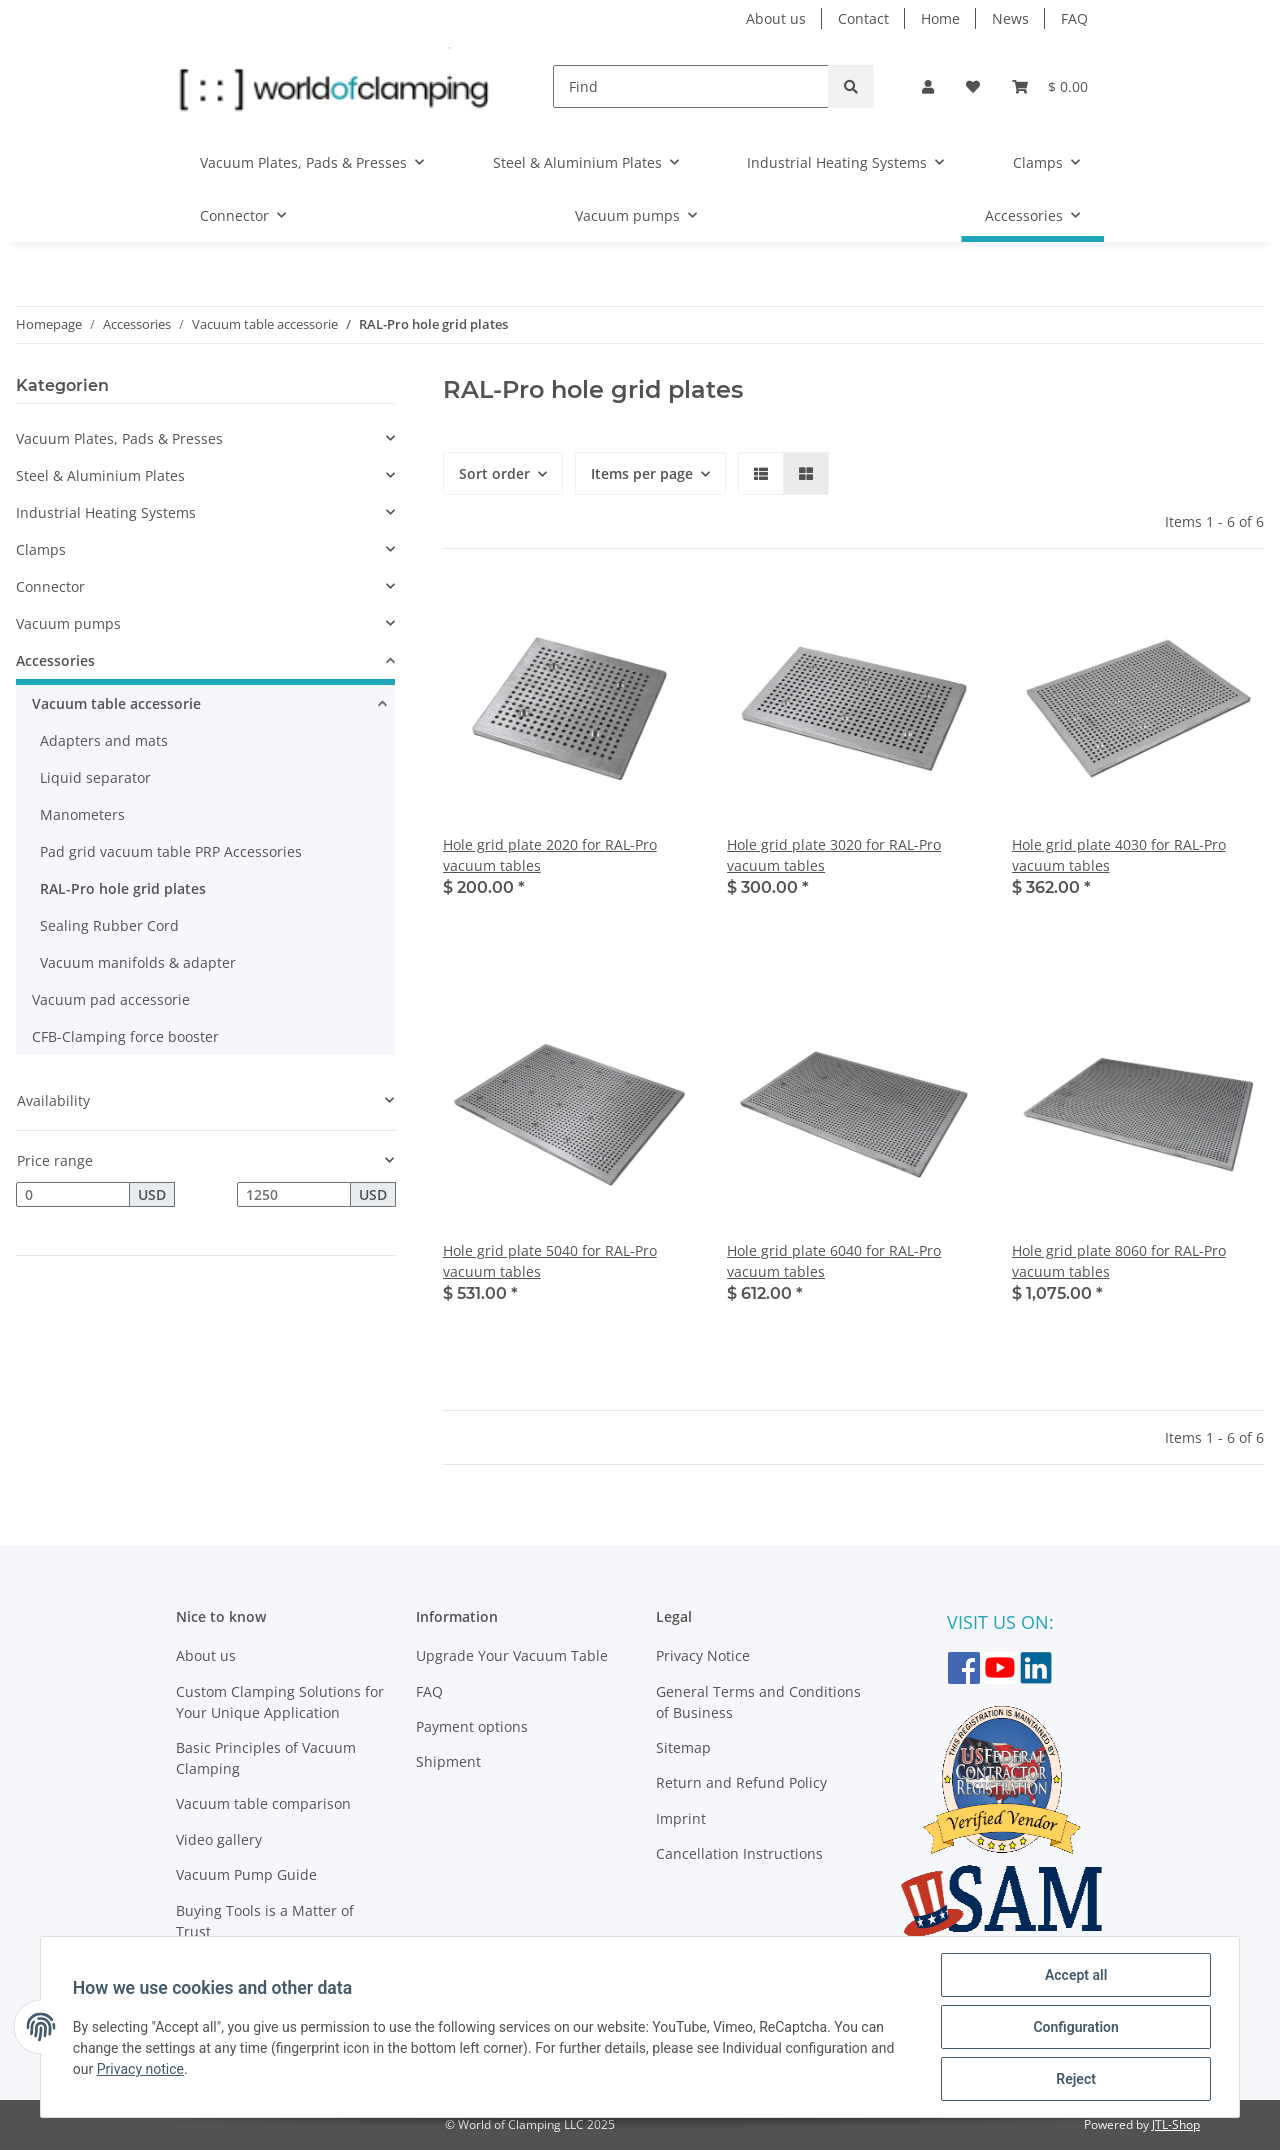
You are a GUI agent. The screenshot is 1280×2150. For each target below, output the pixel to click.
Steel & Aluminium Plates (100, 475)
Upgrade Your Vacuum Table (512, 1655)
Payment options (472, 1726)
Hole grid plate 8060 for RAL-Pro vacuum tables (1119, 1261)
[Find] (691, 86)
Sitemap (683, 1747)
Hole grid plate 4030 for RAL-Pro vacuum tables (1119, 855)
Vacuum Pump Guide (246, 1874)
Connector (50, 586)
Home (940, 18)
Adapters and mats (104, 740)
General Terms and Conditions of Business (758, 1702)
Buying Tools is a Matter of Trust (265, 1921)
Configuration (1075, 2027)
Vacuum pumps (68, 623)
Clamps (41, 549)
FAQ (1074, 18)
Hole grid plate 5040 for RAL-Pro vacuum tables (550, 1261)
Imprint (681, 1818)
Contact (863, 18)
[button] (928, 86)
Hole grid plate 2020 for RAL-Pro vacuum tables (550, 855)
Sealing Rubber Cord (109, 925)
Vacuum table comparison (263, 1803)
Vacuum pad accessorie (111, 999)
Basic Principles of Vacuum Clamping (266, 1758)
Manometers (82, 814)
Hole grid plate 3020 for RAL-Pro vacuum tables (834, 855)
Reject (1076, 2079)
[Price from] (73, 1195)
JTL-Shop (1176, 2124)
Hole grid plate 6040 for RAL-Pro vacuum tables (834, 1261)
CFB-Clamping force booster (125, 1036)
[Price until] (294, 1195)
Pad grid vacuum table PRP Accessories (171, 851)
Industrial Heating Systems (106, 512)
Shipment (448, 1761)
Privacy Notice (703, 1655)
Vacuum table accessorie (116, 703)
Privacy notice (140, 2069)
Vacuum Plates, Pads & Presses (119, 438)
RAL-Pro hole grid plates (123, 888)
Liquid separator (95, 777)
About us (776, 18)
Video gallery (219, 1839)
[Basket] (1050, 86)
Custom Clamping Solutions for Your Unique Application (280, 1702)
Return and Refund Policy (741, 1782)
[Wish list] (973, 86)
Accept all (1076, 1975)
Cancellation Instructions (739, 1853)
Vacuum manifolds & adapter (138, 962)
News (1010, 18)
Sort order (494, 473)
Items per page (642, 473)
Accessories (55, 660)
